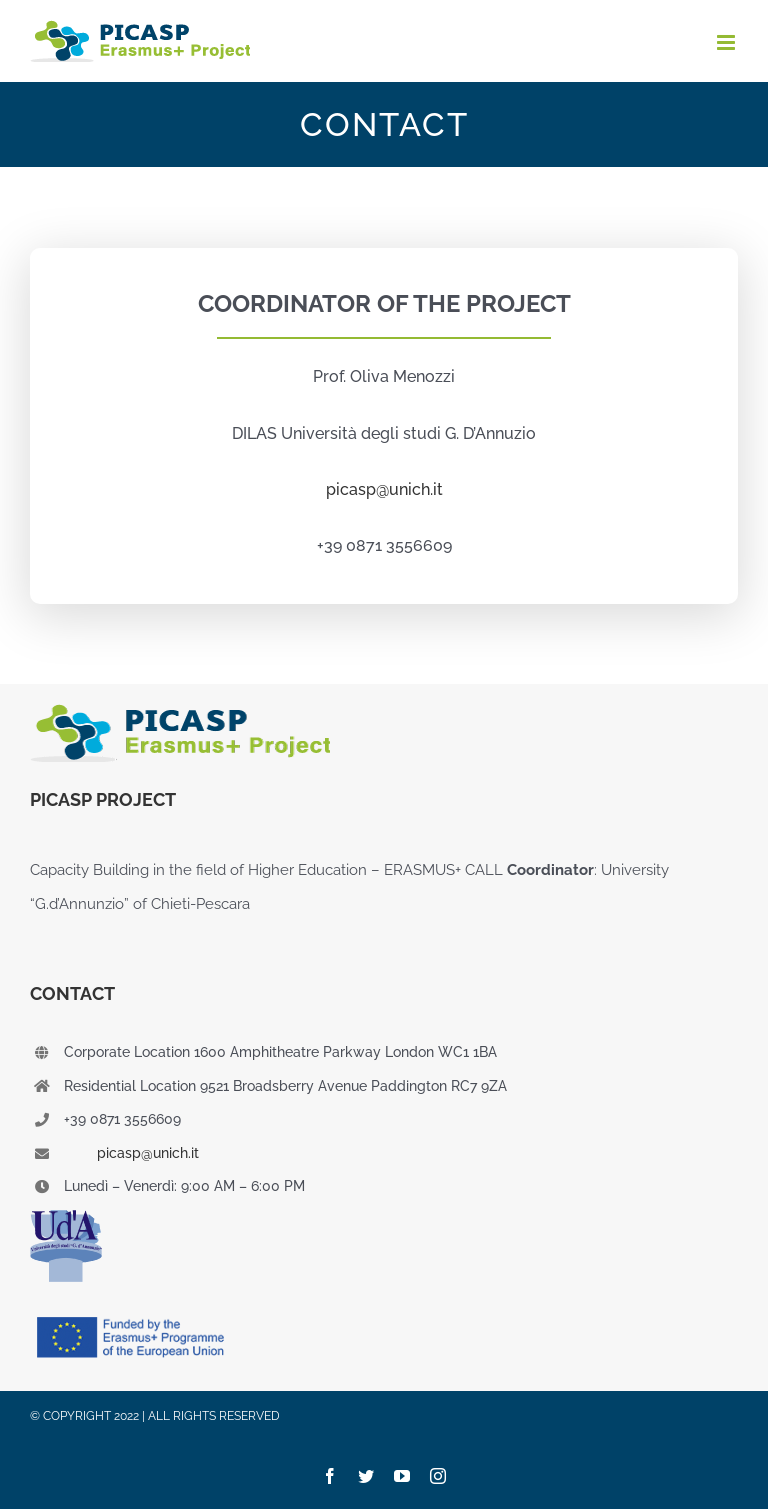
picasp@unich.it (148, 1153)
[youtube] (402, 1476)
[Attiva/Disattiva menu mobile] (727, 42)
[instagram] (438, 1476)
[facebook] (330, 1476)
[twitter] (366, 1476)
